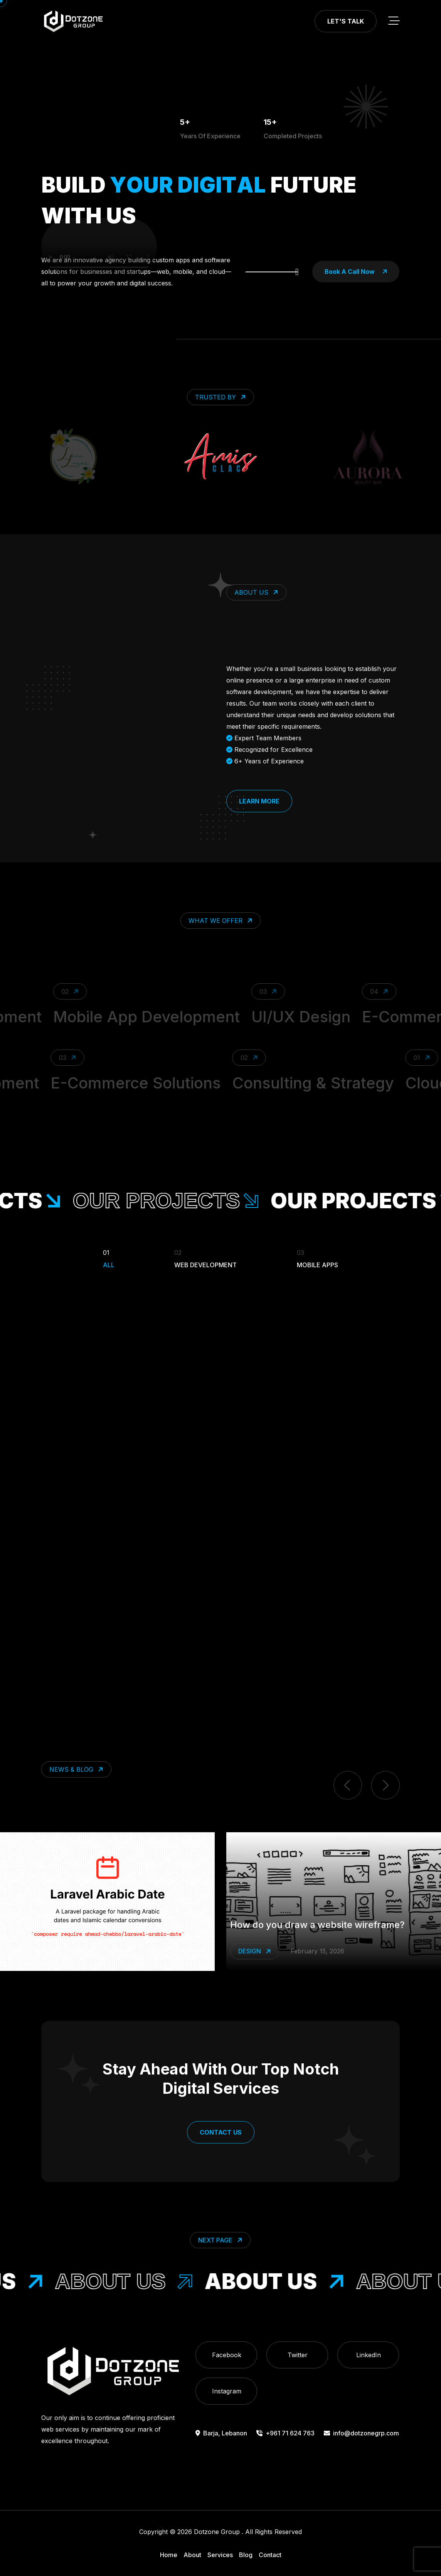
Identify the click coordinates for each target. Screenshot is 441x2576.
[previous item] (347, 1785)
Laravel (258, 1951)
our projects (200, 1201)
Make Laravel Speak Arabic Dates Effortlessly (331, 1924)
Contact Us (221, 2132)
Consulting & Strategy (289, 1082)
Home (168, 2554)
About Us (150, 2281)
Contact (270, 2554)
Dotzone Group (217, 2532)
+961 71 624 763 (285, 2433)
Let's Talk (345, 21)
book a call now (356, 271)
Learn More (259, 801)
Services (220, 2554)
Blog (245, 2554)
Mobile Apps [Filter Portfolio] (317, 1257)
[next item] (385, 1785)
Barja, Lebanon (221, 2433)
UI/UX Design (326, 1016)
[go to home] (73, 21)
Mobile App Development (172, 1016)
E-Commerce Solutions (112, 1082)
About (192, 2554)
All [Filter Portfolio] (108, 1257)
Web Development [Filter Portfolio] (205, 1257)
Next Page (221, 2240)
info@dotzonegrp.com (361, 2433)
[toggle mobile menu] (394, 21)
